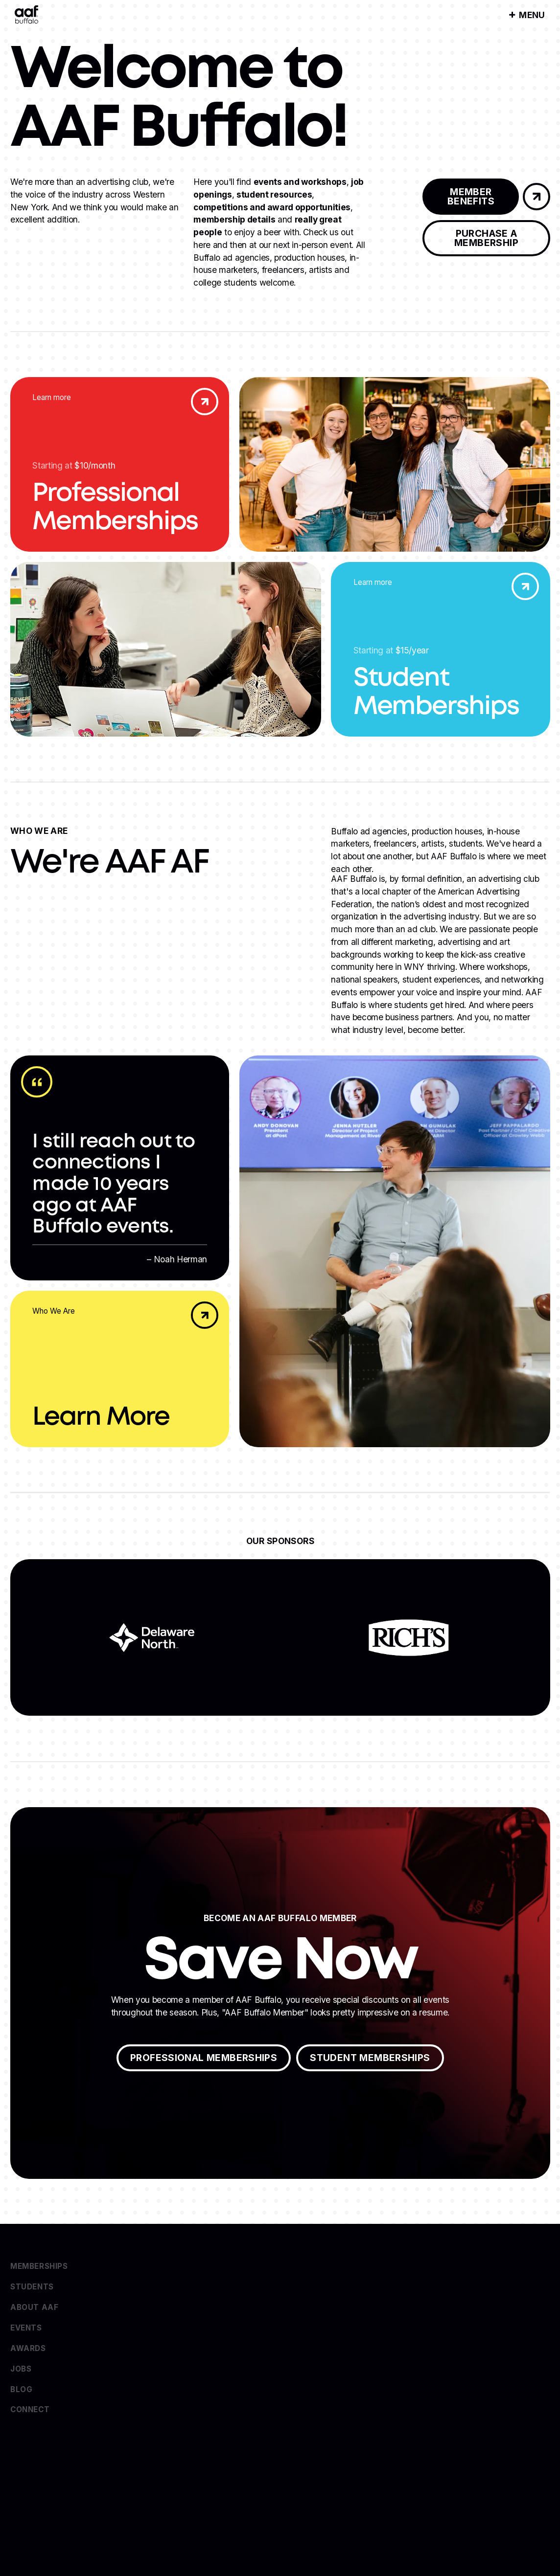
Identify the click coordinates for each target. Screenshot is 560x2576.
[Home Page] (26, 14)
